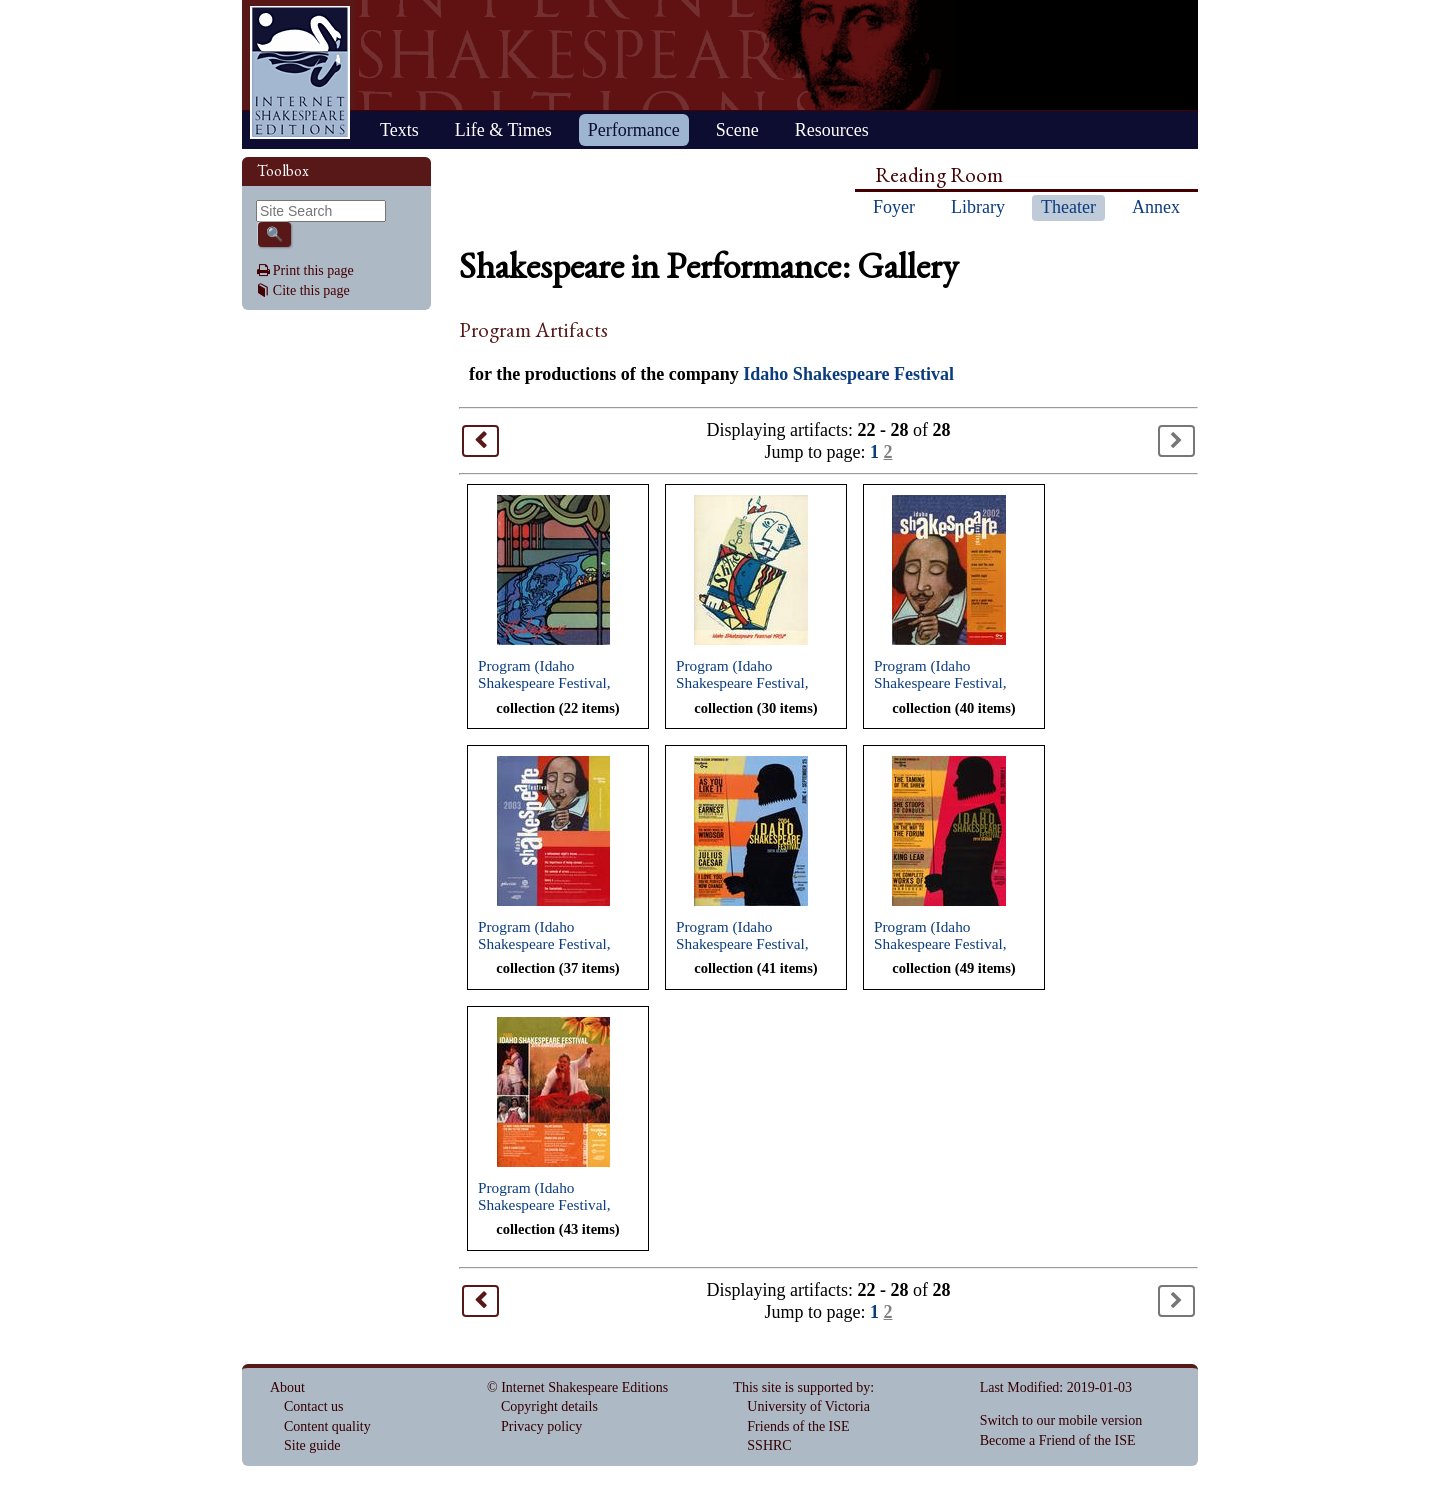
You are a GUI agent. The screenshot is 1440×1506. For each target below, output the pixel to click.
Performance (634, 130)
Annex (1156, 207)
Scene (737, 130)
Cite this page (311, 290)
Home (300, 72)
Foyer (894, 207)
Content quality (327, 1426)
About (287, 1387)
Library (978, 207)
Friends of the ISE (798, 1426)
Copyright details (549, 1406)
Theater (1068, 207)
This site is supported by (801, 1387)
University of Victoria (808, 1406)
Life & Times (503, 130)
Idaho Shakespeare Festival (848, 374)
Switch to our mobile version (1061, 1420)
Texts (399, 130)
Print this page (313, 270)
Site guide (312, 1445)
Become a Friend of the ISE (1058, 1440)
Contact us (314, 1406)
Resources (832, 130)
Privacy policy (541, 1426)
